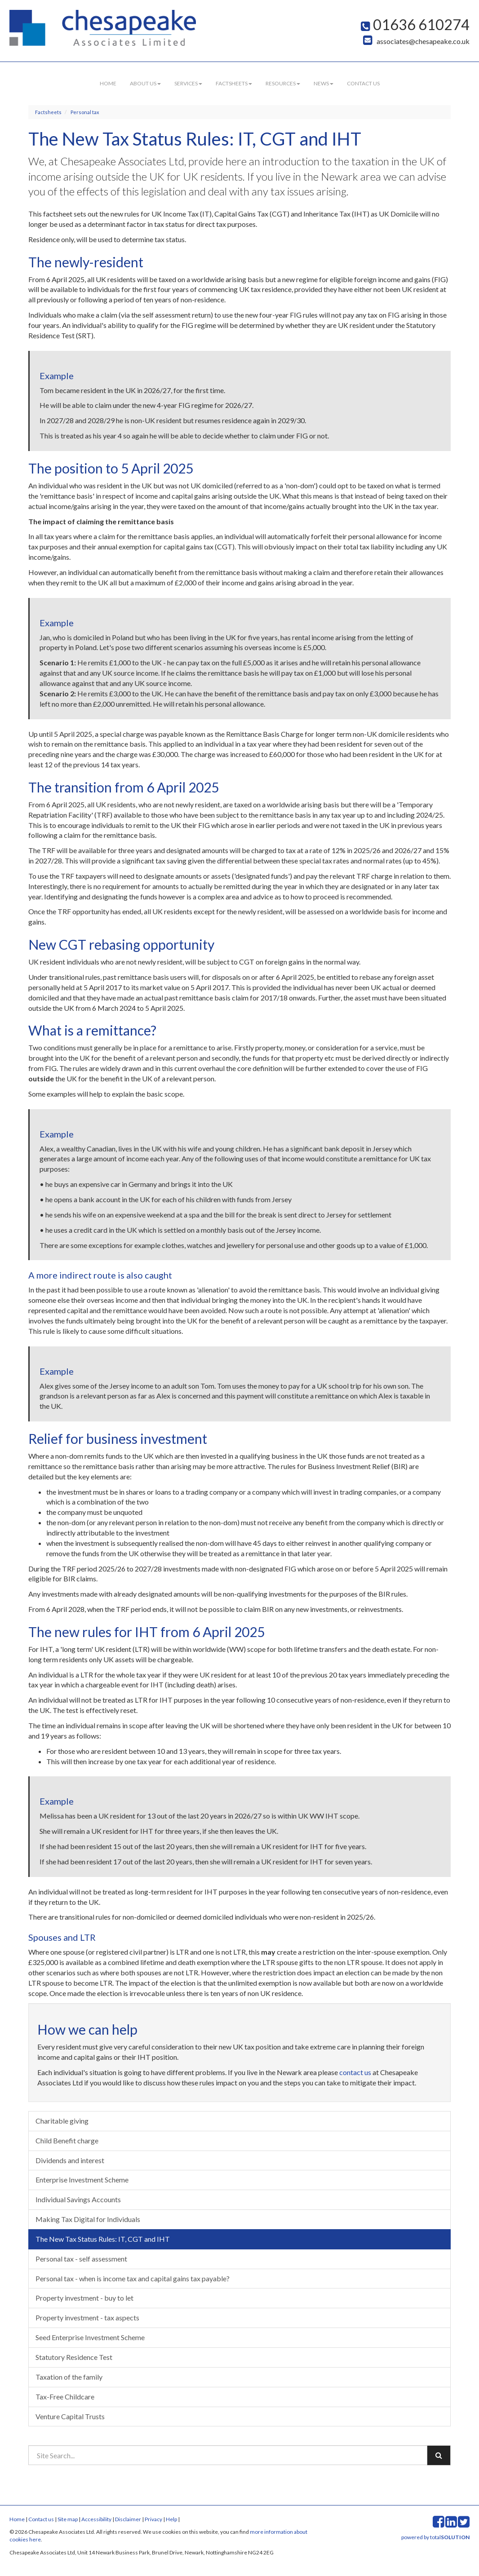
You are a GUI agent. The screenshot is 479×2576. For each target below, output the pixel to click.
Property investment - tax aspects (87, 2317)
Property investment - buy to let (84, 2297)
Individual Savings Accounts (78, 2199)
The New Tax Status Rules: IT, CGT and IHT (102, 2239)
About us (145, 83)
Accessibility (96, 2519)
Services (188, 83)
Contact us (363, 83)
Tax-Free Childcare (64, 2396)
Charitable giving (62, 2120)
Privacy (153, 2519)
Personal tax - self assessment (81, 2258)
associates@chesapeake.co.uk (416, 41)
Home (108, 83)
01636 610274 (415, 24)
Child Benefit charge (66, 2140)
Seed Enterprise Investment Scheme (90, 2337)
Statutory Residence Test (73, 2357)
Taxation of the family (68, 2376)
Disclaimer (128, 2519)
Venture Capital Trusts (70, 2416)
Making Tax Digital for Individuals (87, 2219)
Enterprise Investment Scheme (82, 2179)
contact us (355, 2072)
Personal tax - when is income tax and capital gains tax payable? (132, 2278)
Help (171, 2519)
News (323, 83)
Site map (68, 2519)
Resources (283, 83)
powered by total (435, 2537)
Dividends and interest (69, 2160)
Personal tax (85, 112)
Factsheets (234, 83)
